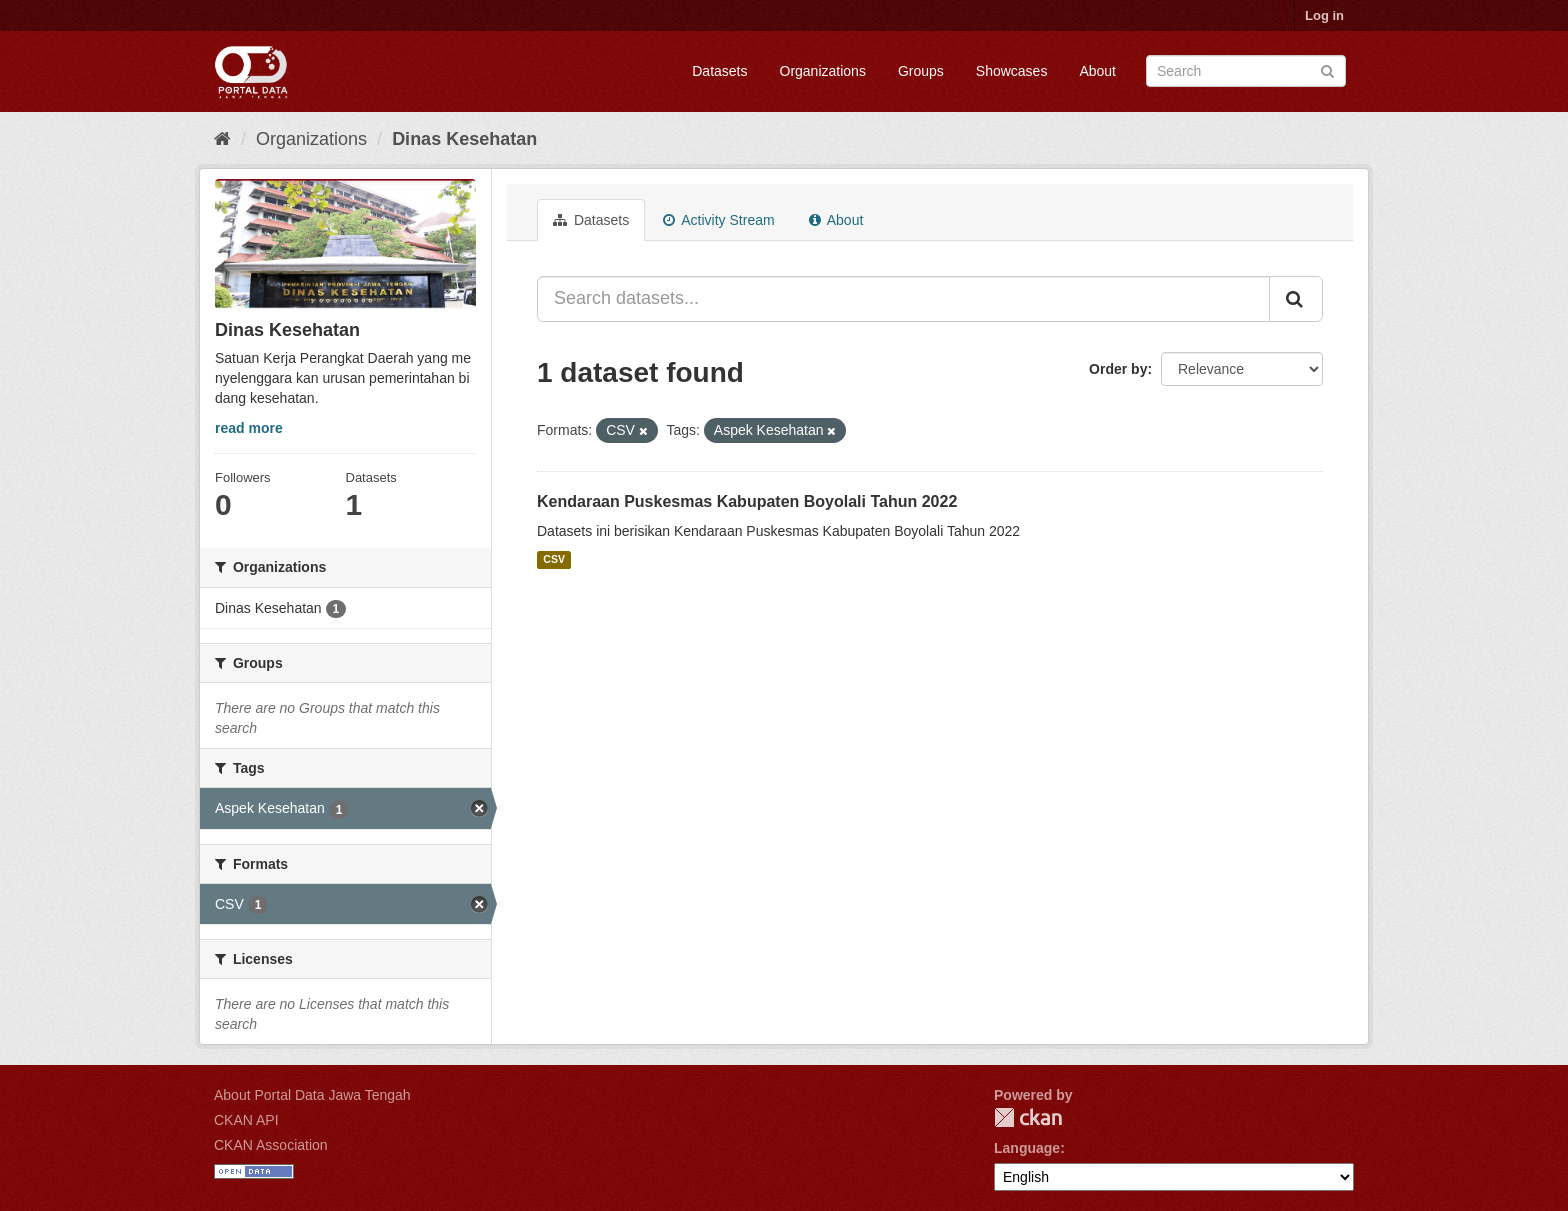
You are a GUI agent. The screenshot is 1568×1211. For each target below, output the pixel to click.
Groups (921, 71)
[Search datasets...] (903, 299)
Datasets (719, 71)
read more (249, 428)
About (1097, 71)
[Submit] (1327, 69)
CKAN (1028, 1117)
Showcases (1012, 71)
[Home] (222, 139)
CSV (554, 560)
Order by (1118, 369)
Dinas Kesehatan (464, 139)
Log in (1324, 15)
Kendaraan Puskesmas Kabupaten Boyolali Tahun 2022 (747, 501)
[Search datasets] (1246, 71)
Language (1027, 1148)
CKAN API (246, 1120)
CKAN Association (271, 1145)
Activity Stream (718, 220)
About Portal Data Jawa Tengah (312, 1095)
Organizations (823, 71)
